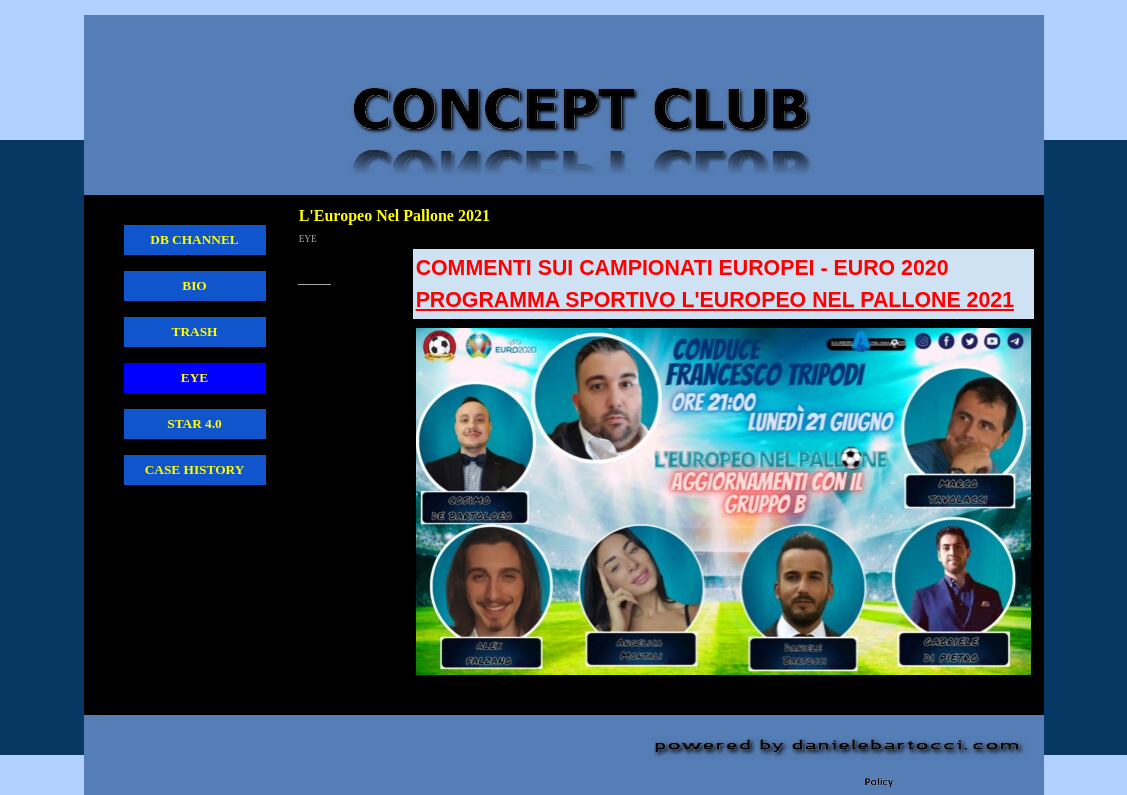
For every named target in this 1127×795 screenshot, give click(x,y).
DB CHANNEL (194, 239)
